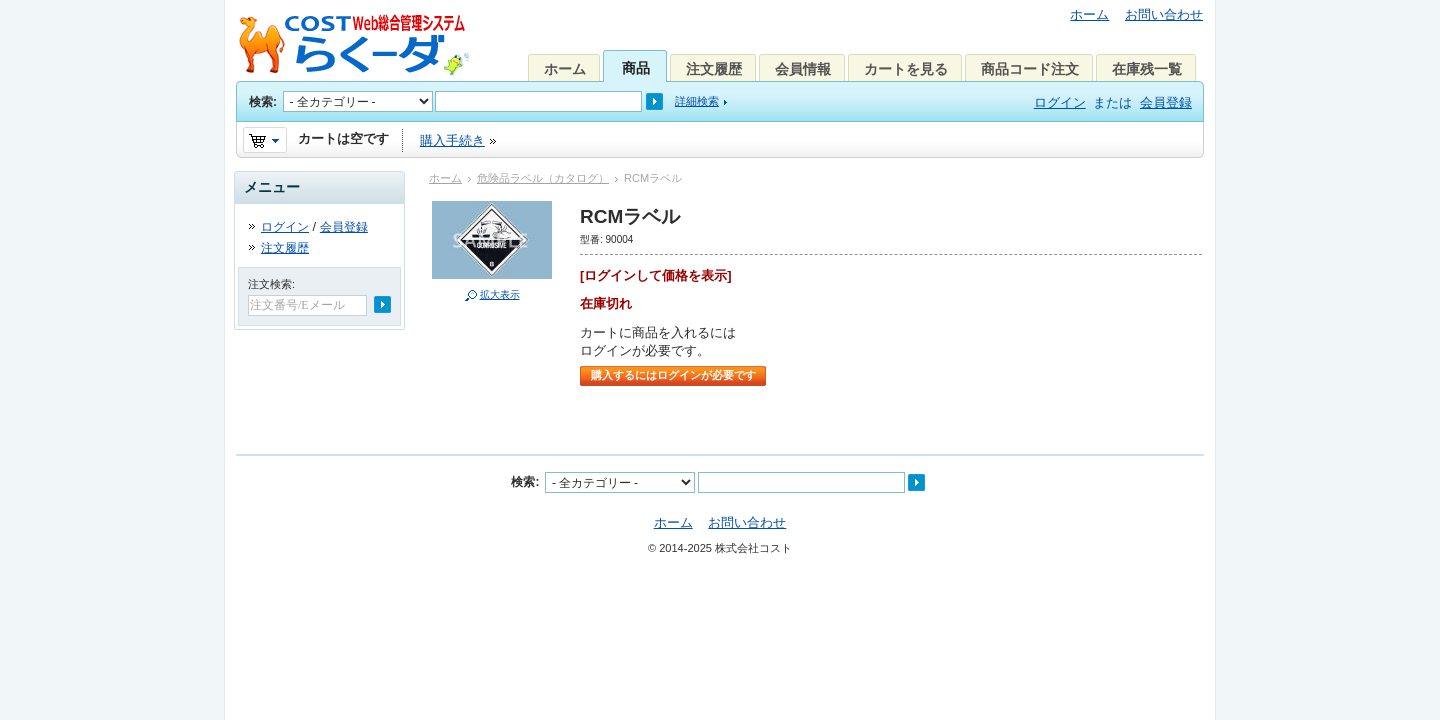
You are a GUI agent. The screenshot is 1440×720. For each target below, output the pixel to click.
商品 (636, 68)
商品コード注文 (1030, 69)
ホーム (1089, 14)
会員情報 (803, 69)
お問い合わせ (1164, 14)
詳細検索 (697, 101)
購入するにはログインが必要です (673, 375)
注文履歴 (714, 69)
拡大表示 (500, 294)
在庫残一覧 (1147, 69)
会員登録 (1166, 102)
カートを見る (906, 69)
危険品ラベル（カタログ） (543, 178)
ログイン (1060, 102)
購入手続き (452, 140)
